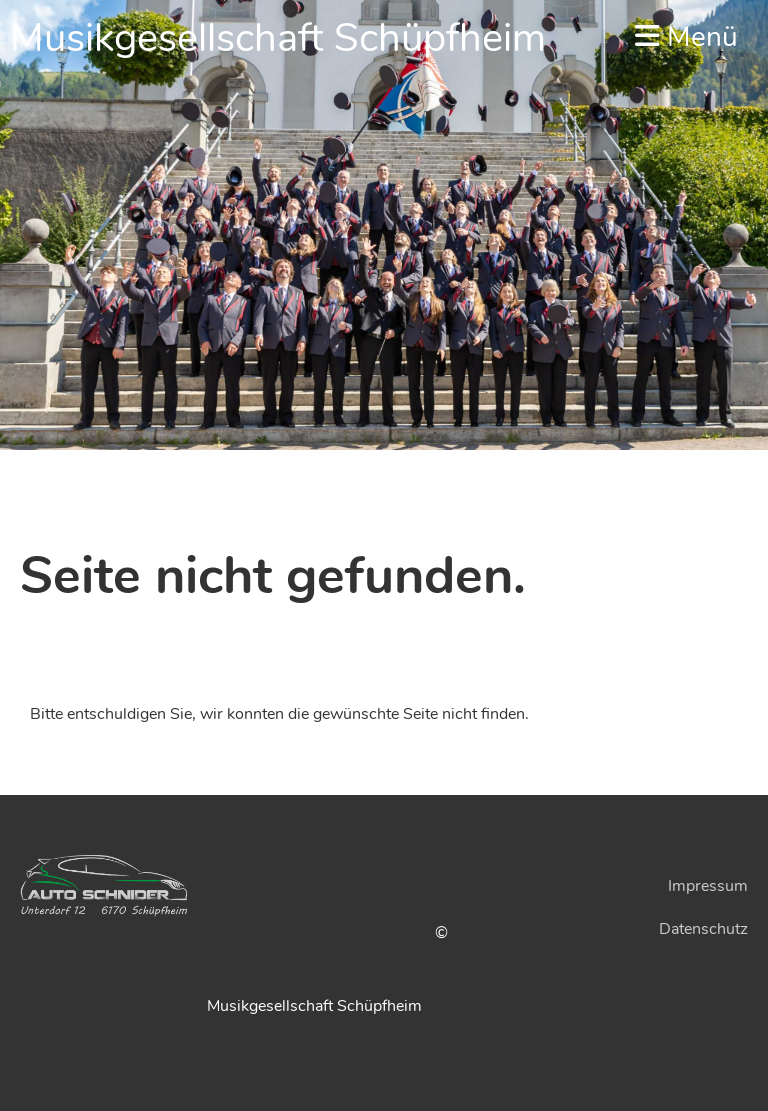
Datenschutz (703, 929)
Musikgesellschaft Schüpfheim (278, 38)
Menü (686, 37)
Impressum (708, 886)
